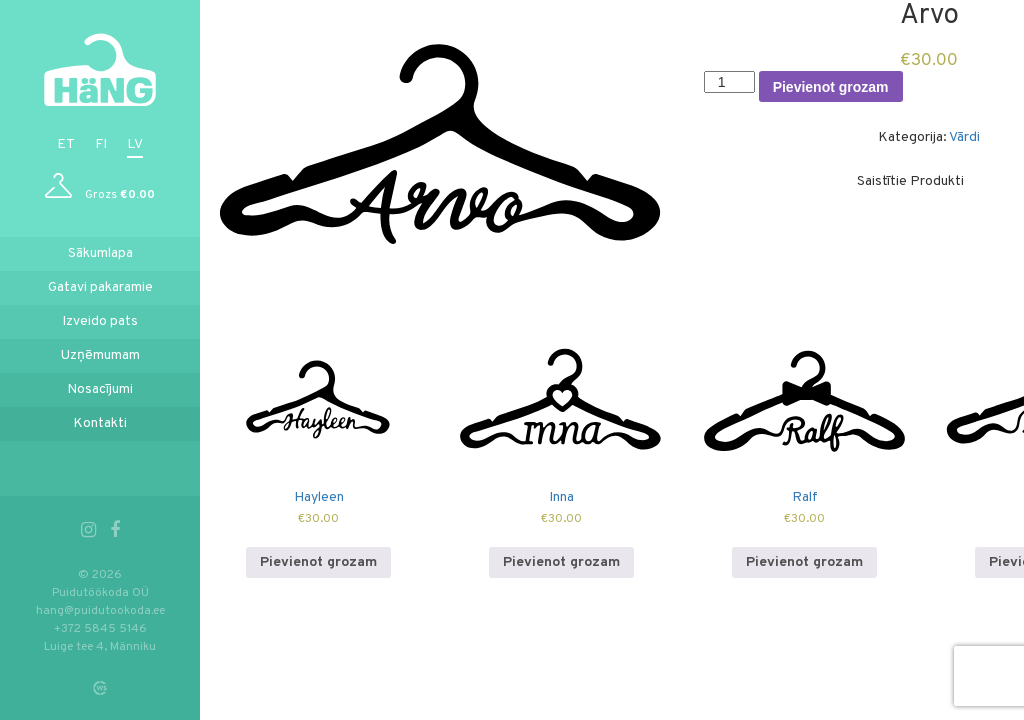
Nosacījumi (100, 389)
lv (135, 144)
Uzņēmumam (100, 355)
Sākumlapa (100, 253)
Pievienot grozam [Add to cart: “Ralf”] (804, 562)
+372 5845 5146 (100, 629)
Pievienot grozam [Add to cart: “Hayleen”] (318, 562)
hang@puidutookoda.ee (100, 611)
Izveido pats (100, 321)
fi (101, 144)
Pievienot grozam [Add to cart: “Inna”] (561, 562)
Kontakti (100, 423)
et (66, 144)
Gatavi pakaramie (100, 287)
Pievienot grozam (831, 87)
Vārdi (964, 137)
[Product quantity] (729, 82)
